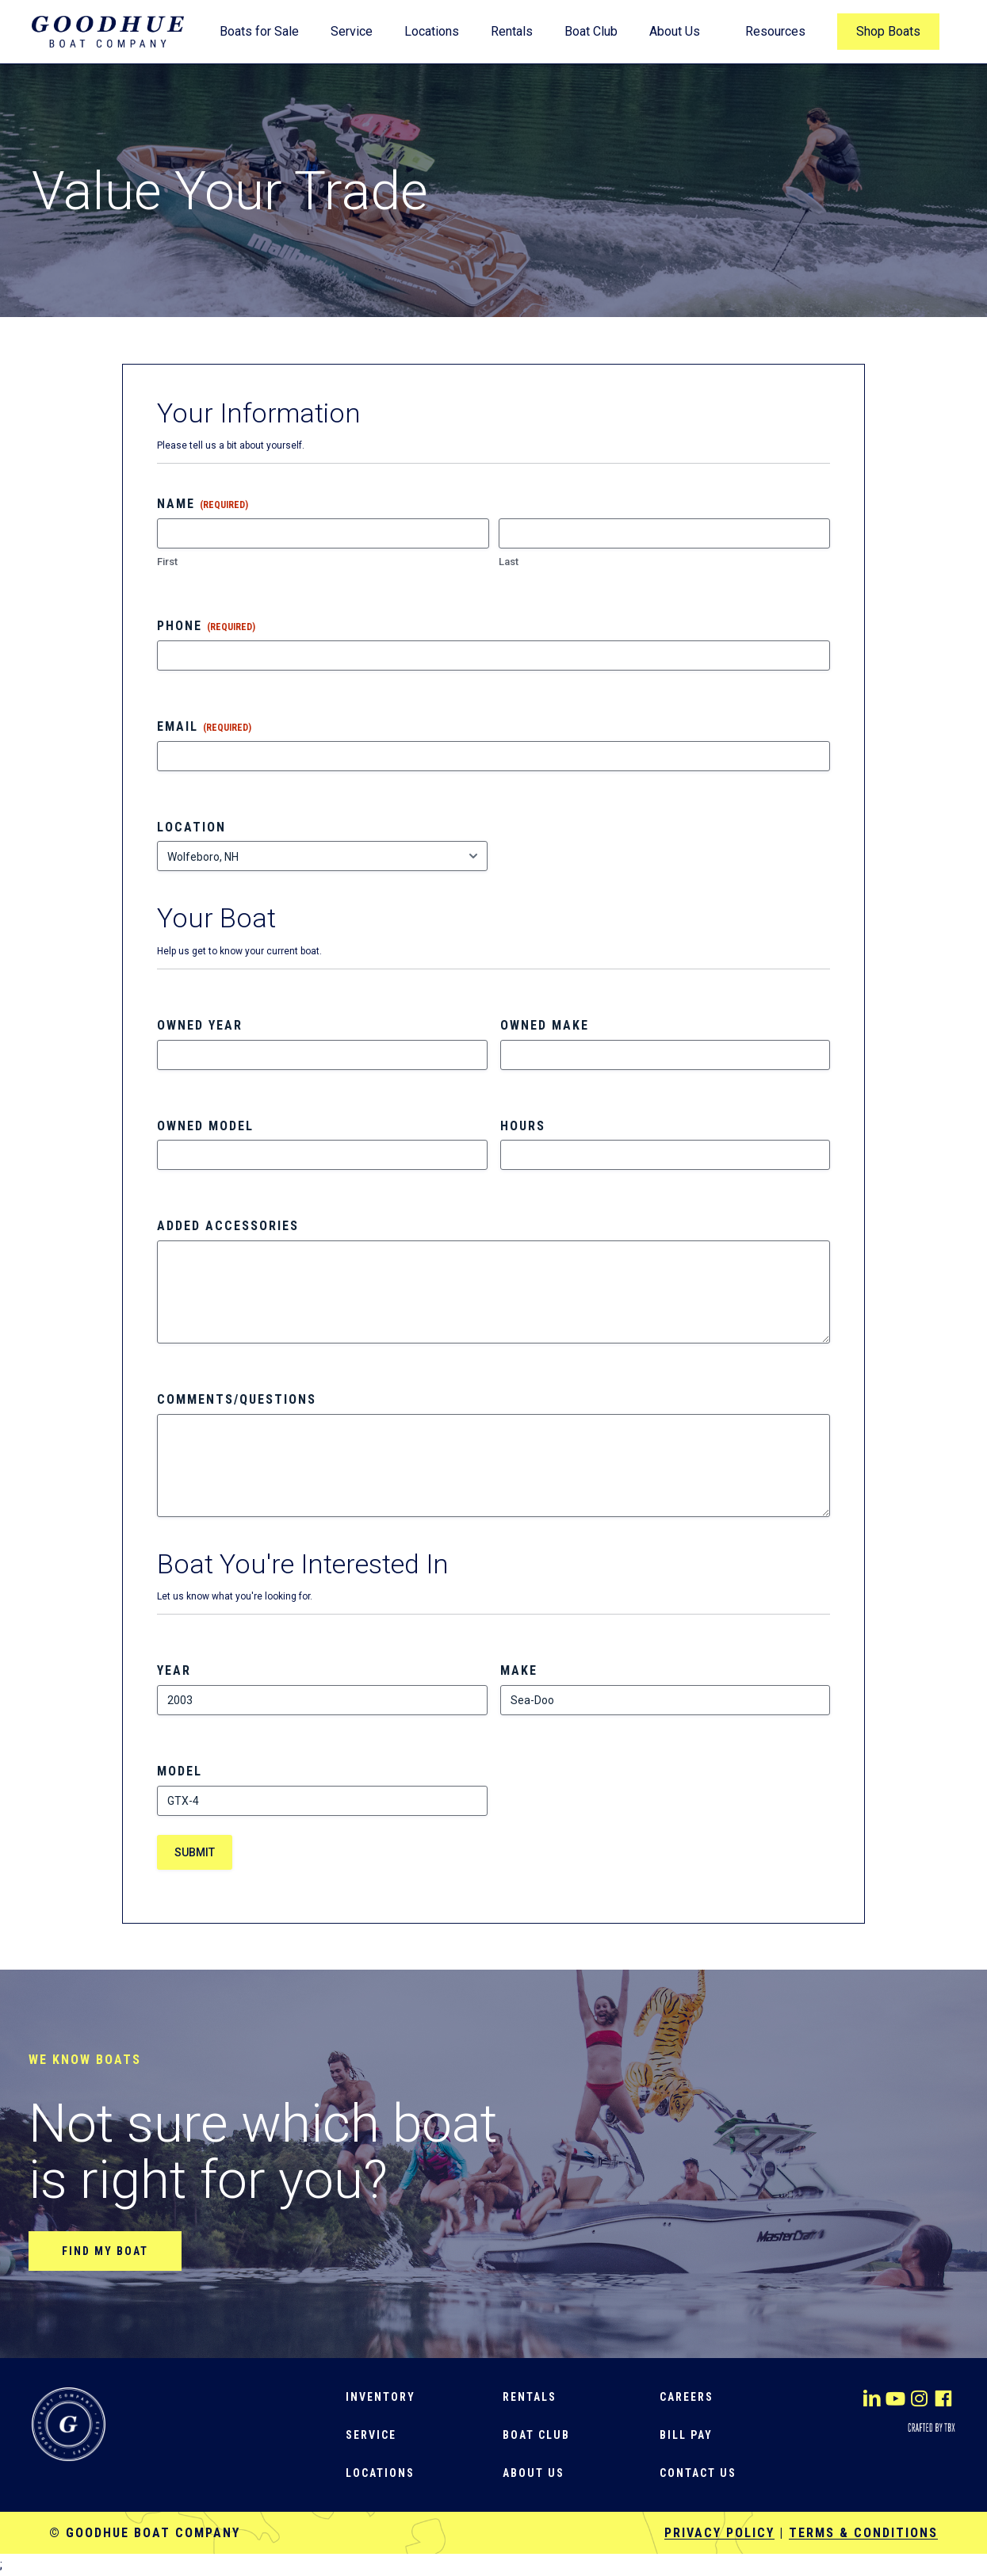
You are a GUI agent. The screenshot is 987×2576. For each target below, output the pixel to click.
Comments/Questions (236, 1399)
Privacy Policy (719, 2532)
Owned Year (200, 1025)
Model (179, 1771)
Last (508, 562)
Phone (206, 626)
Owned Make (544, 1025)
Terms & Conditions (863, 2532)
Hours (522, 1125)
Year (174, 1670)
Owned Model (205, 1125)
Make (518, 1670)
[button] (105, 2251)
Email (204, 727)
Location (191, 827)
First (167, 562)
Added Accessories (228, 1225)
